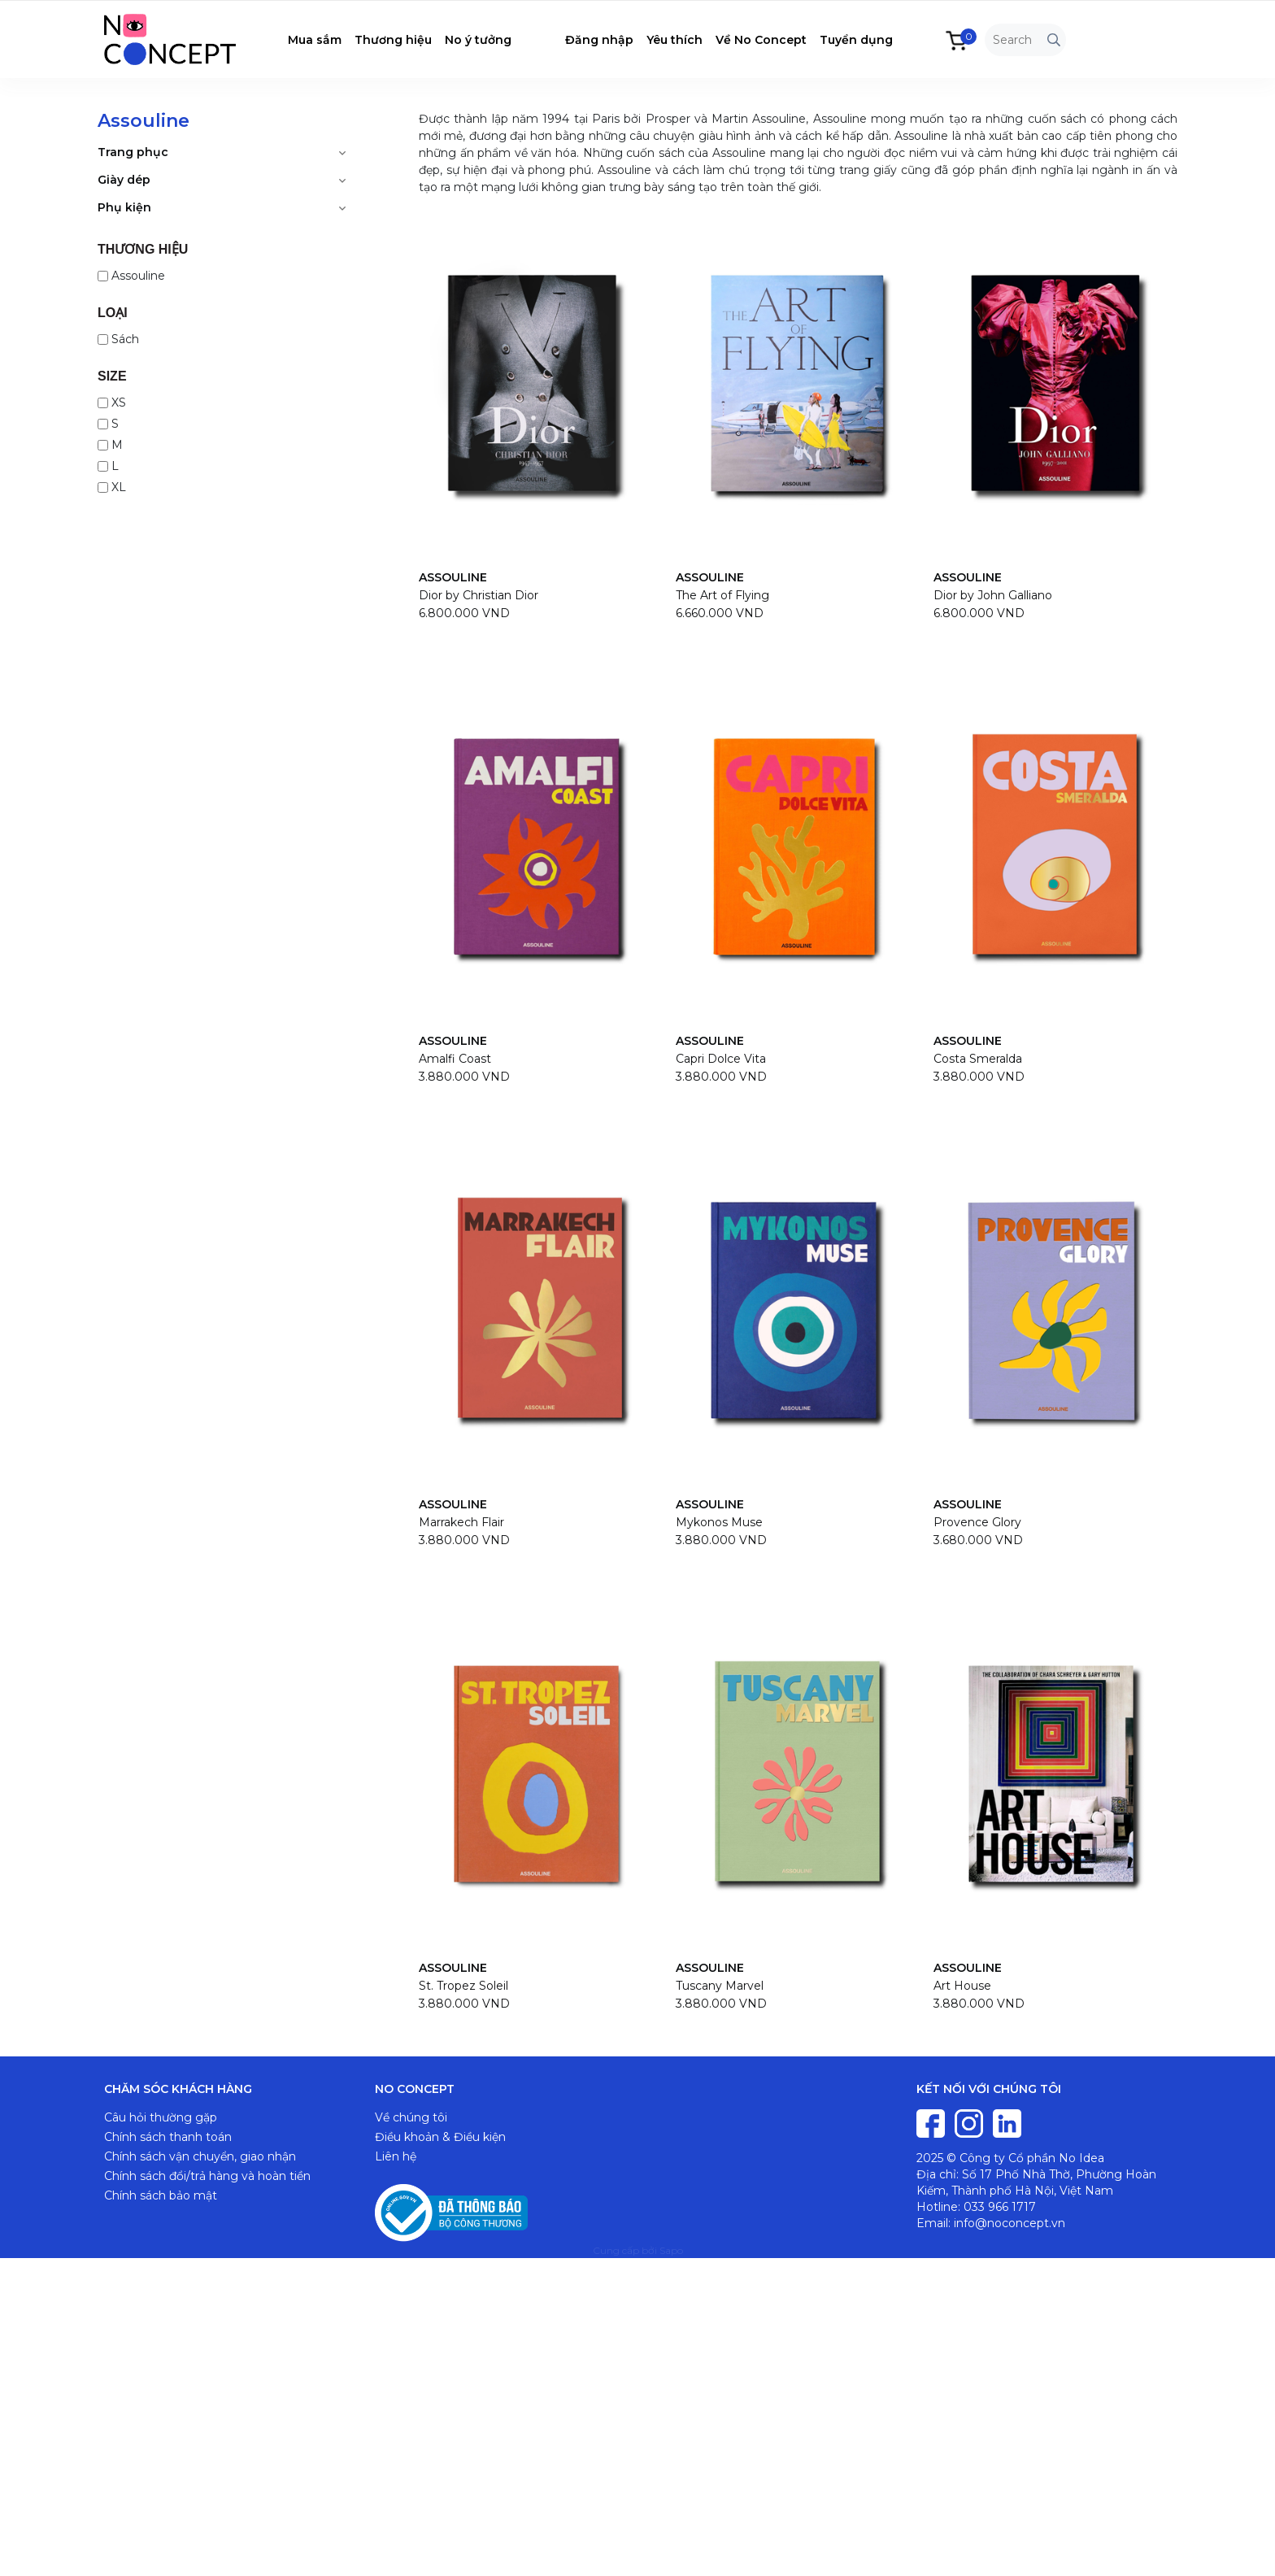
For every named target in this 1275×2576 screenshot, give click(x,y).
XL (112, 487)
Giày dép (124, 179)
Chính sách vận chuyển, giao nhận (200, 2156)
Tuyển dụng (856, 40)
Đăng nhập (599, 40)
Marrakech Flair (461, 1522)
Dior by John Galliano (992, 595)
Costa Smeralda (977, 1058)
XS (112, 402)
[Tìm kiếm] (1054, 40)
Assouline (131, 275)
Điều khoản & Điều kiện (440, 2137)
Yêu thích (674, 40)
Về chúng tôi (411, 2117)
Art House (962, 1985)
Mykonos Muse (719, 1522)
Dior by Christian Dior (478, 595)
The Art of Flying (722, 595)
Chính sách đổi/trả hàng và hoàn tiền (207, 2176)
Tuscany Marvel (720, 1985)
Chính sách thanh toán (168, 2137)
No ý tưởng (478, 40)
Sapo (671, 2250)
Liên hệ (395, 2156)
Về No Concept (761, 40)
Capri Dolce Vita (721, 1058)
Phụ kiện (124, 207)
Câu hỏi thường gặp (160, 2117)
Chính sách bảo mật (160, 2195)
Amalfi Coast (455, 1058)
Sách (118, 339)
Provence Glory (977, 1522)
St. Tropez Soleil (463, 1985)
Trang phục (133, 152)
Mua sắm (315, 40)
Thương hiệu (393, 40)
